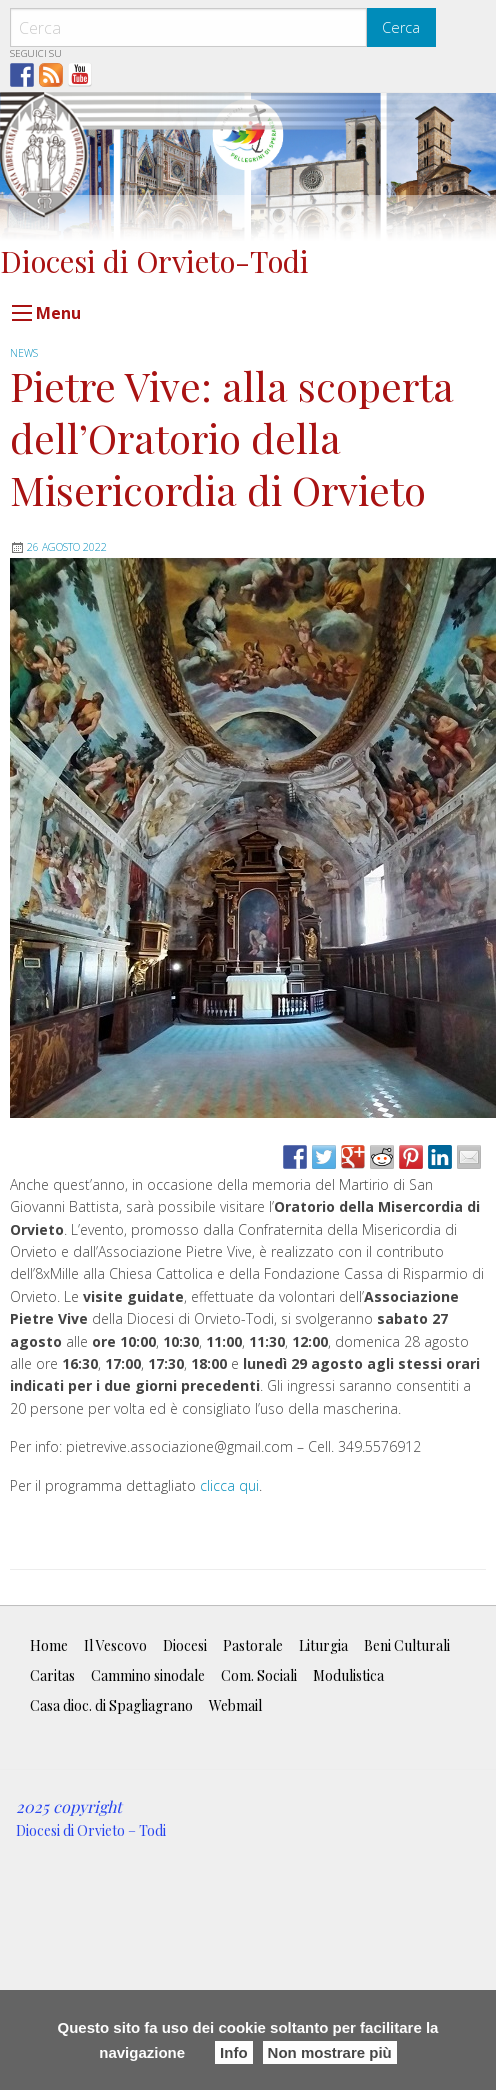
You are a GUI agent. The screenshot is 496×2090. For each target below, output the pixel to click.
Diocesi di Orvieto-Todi (154, 260)
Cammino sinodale (148, 1675)
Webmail (235, 1705)
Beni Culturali (407, 1645)
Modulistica (348, 1675)
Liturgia (323, 1645)
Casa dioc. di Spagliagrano (111, 1705)
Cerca (401, 27)
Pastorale (253, 1645)
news (24, 353)
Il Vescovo (115, 1645)
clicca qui (229, 1485)
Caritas (52, 1675)
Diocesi (185, 1645)
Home (49, 1645)
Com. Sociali (259, 1675)
